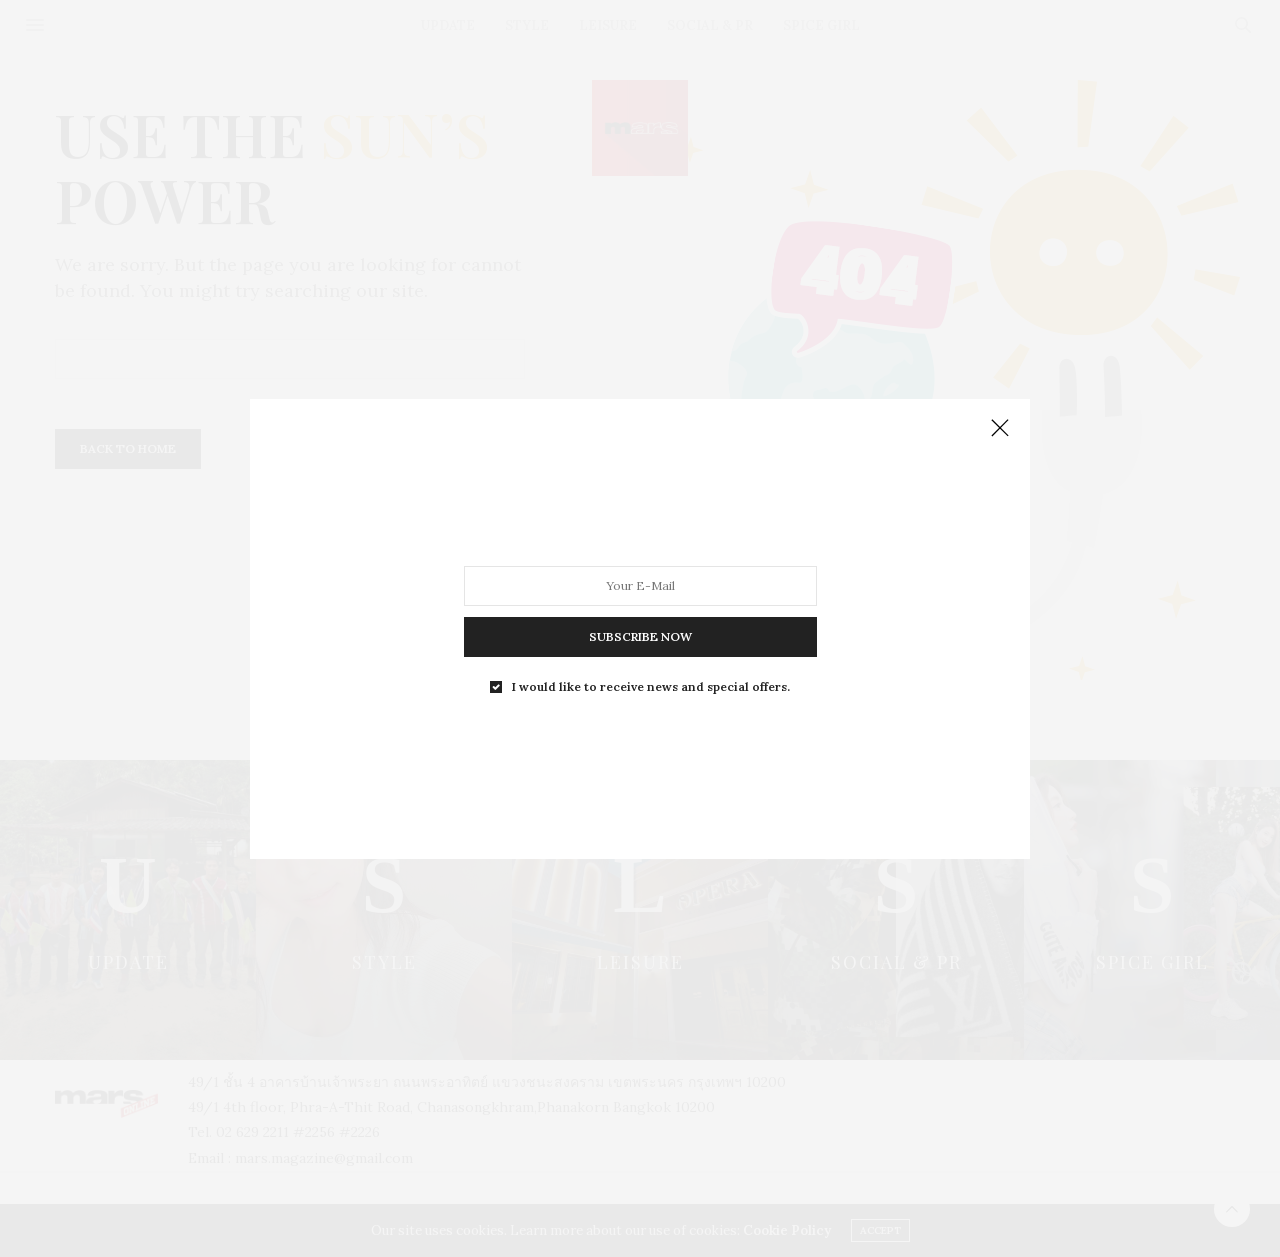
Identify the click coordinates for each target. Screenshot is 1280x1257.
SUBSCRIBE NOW (640, 635)
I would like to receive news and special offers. (651, 686)
